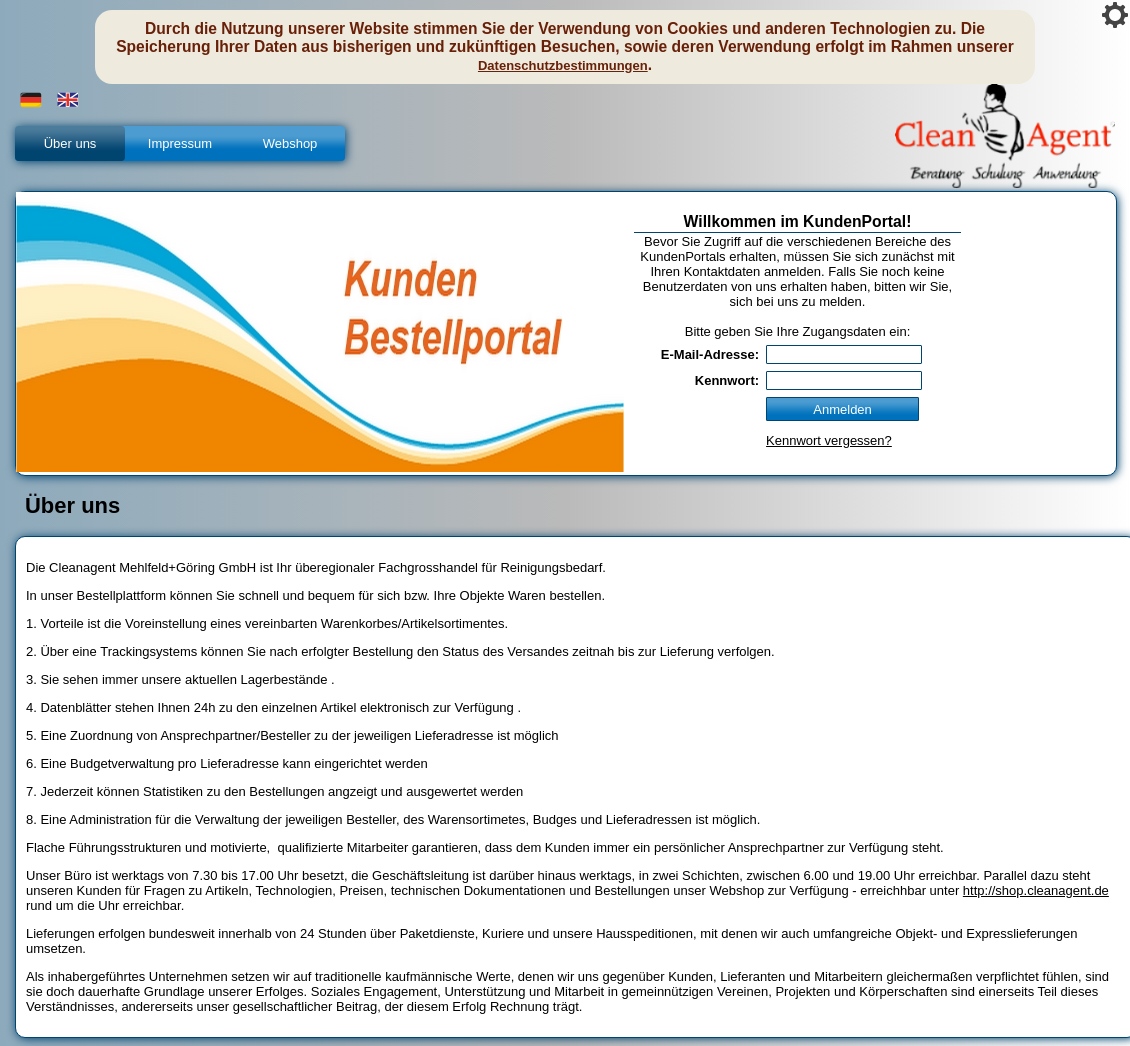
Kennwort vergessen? (829, 440)
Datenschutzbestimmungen (563, 65)
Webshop (290, 143)
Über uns (70, 143)
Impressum (180, 143)
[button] (31, 100)
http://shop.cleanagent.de (1036, 890)
